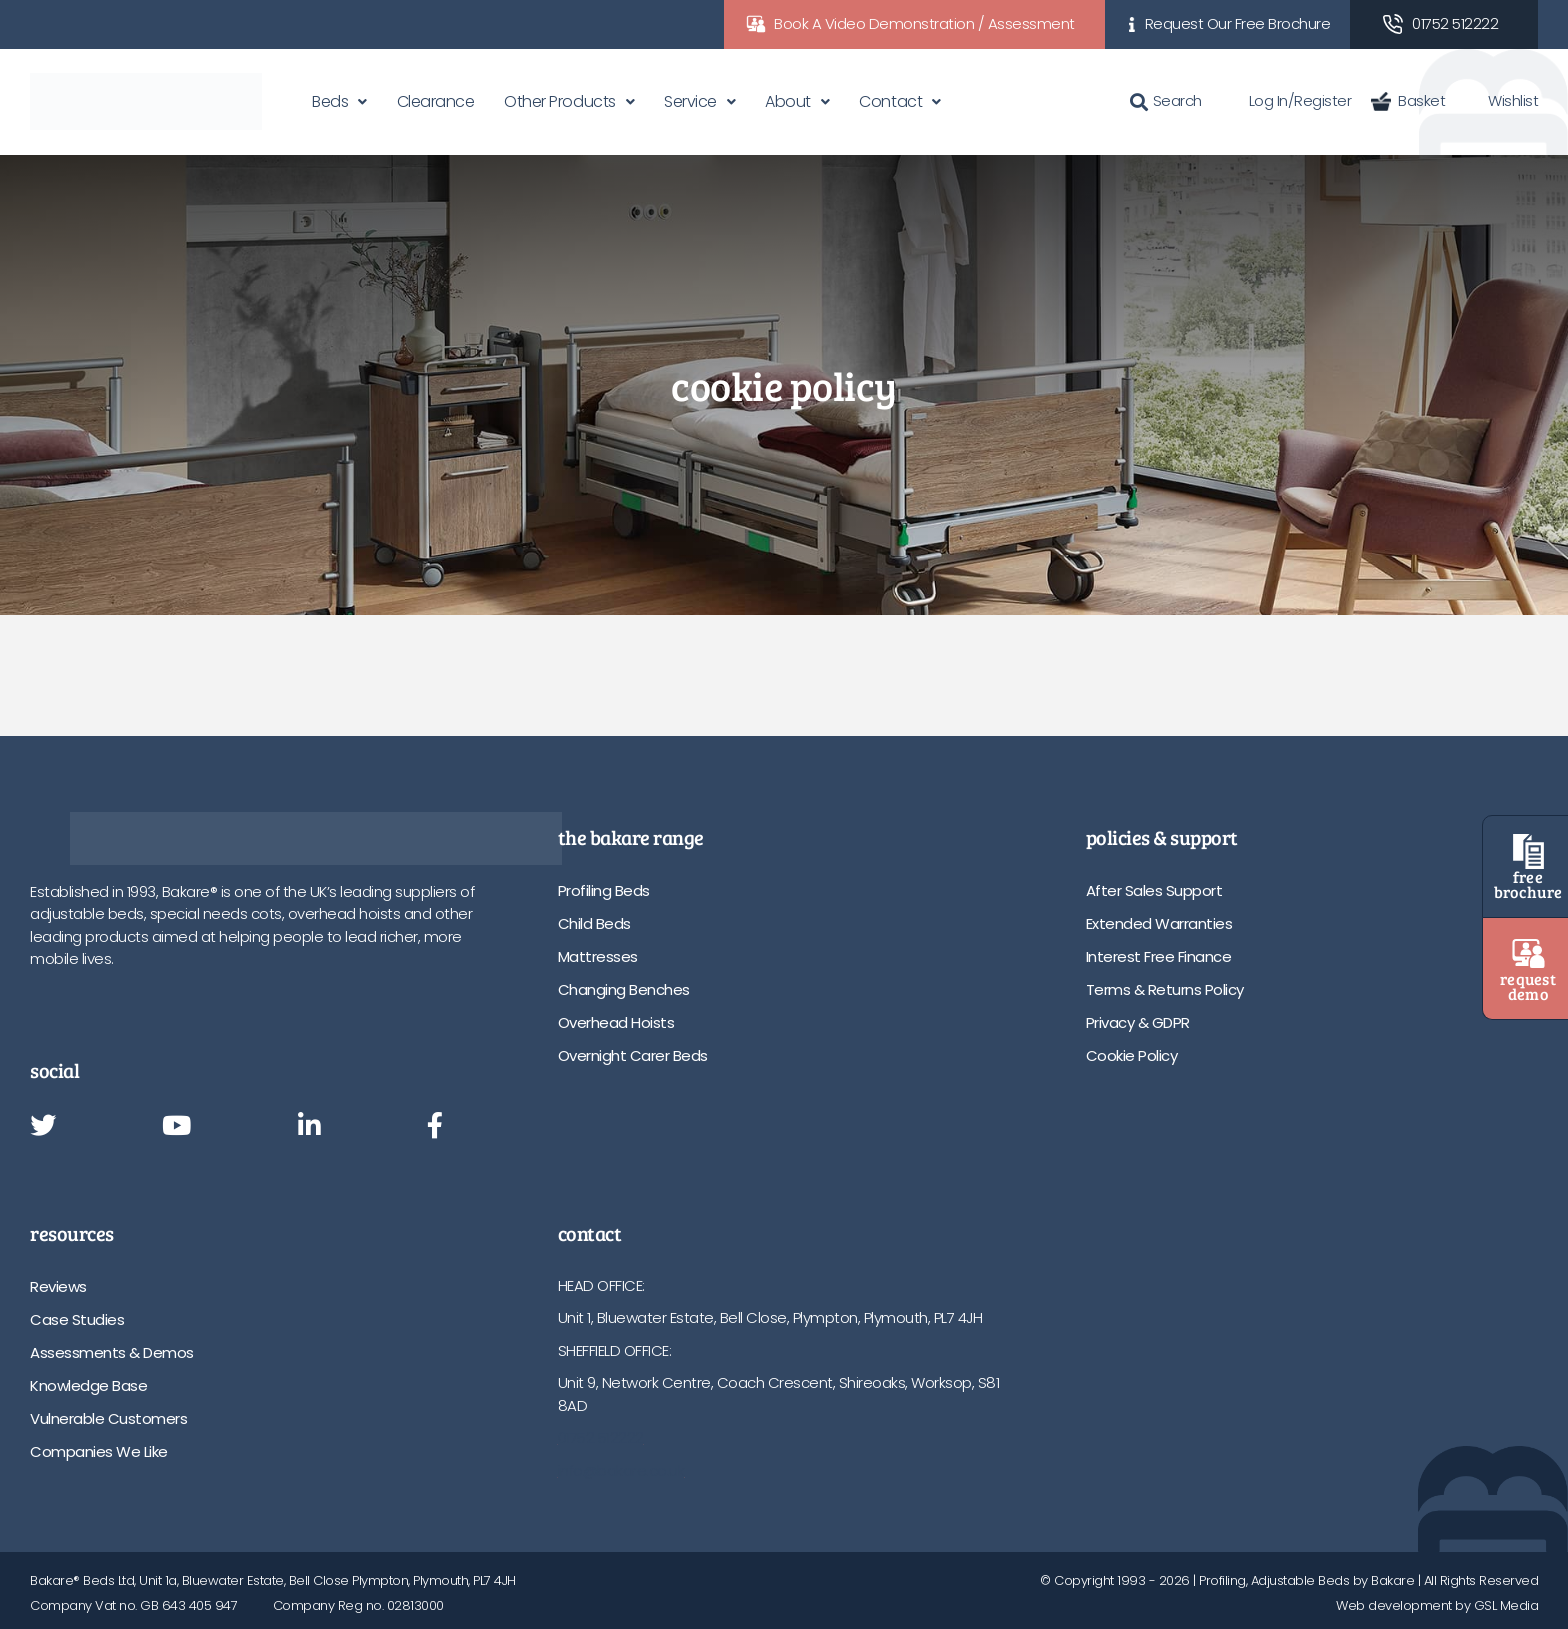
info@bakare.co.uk (621, 1470)
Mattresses (598, 956)
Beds (330, 101)
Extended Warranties (1159, 923)
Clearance (436, 101)
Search (1166, 100)
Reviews (58, 1286)
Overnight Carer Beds (633, 1055)
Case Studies (77, 1319)
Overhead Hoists (616, 1022)
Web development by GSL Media (1437, 1605)
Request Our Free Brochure (1238, 23)
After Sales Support (1154, 890)
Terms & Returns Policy (1165, 989)
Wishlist (1501, 100)
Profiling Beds (604, 890)
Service (690, 101)
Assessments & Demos (112, 1352)
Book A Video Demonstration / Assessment (924, 23)
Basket (1408, 100)
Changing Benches (624, 989)
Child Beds (594, 923)
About (788, 101)
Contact (890, 101)
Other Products (559, 101)
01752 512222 (1455, 23)
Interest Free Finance (1159, 956)
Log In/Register (1287, 100)
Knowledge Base (88, 1385)
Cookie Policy (1132, 1055)
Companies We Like (99, 1451)
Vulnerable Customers (108, 1418)
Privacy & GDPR (1138, 1022)
